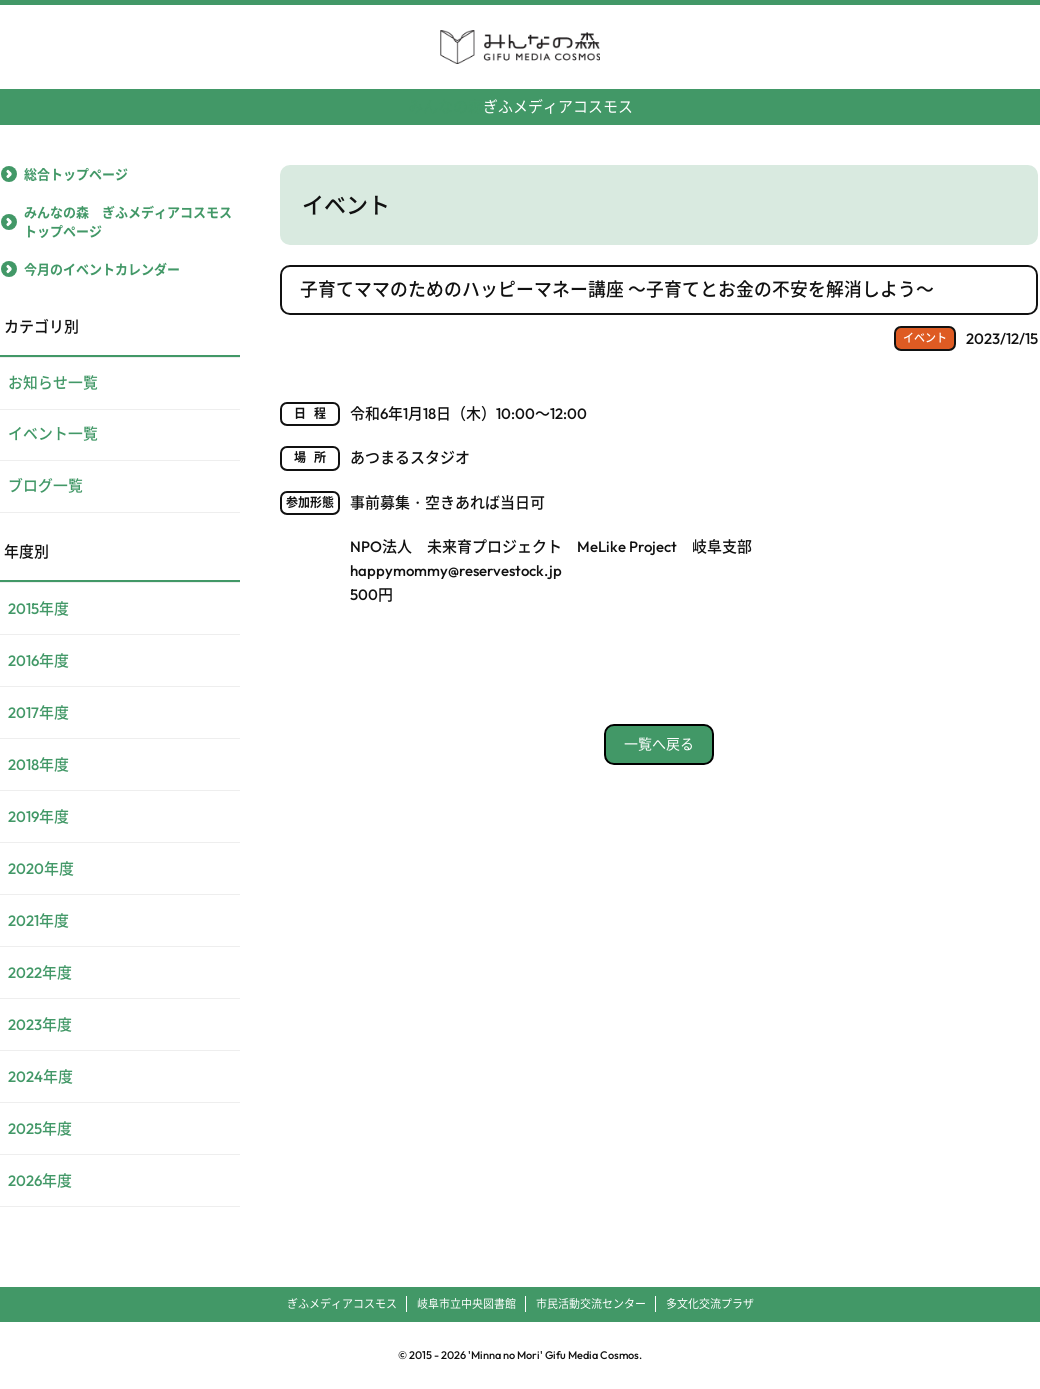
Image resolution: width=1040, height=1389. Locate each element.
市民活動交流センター (591, 1304)
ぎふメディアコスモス (520, 98)
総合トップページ (76, 173)
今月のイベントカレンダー (102, 268)
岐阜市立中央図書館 (466, 1304)
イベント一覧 (53, 434)
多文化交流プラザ (710, 1304)
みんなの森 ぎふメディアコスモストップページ (128, 221)
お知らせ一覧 (53, 382)
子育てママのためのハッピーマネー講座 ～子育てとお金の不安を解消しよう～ (617, 288)
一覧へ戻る (659, 742)
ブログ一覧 (45, 486)
